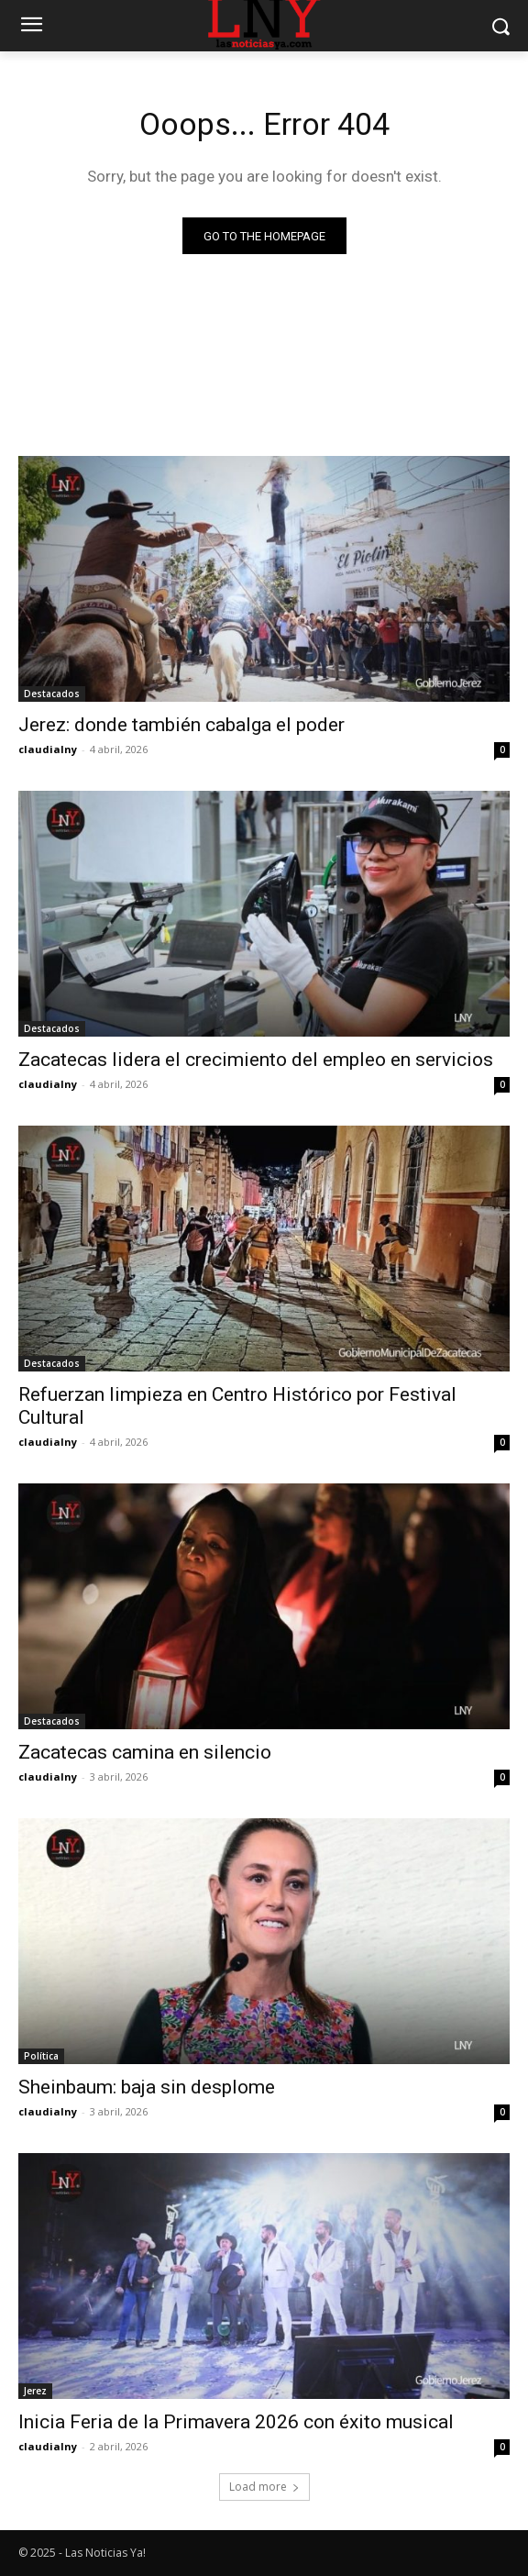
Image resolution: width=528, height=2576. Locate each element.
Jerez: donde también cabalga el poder (181, 725)
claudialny (47, 749)
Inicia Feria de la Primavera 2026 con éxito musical (236, 2422)
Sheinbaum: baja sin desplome (146, 2087)
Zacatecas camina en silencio (144, 1752)
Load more (264, 2486)
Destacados (52, 693)
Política (41, 2055)
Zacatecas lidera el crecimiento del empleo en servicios (255, 1060)
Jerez (35, 2390)
